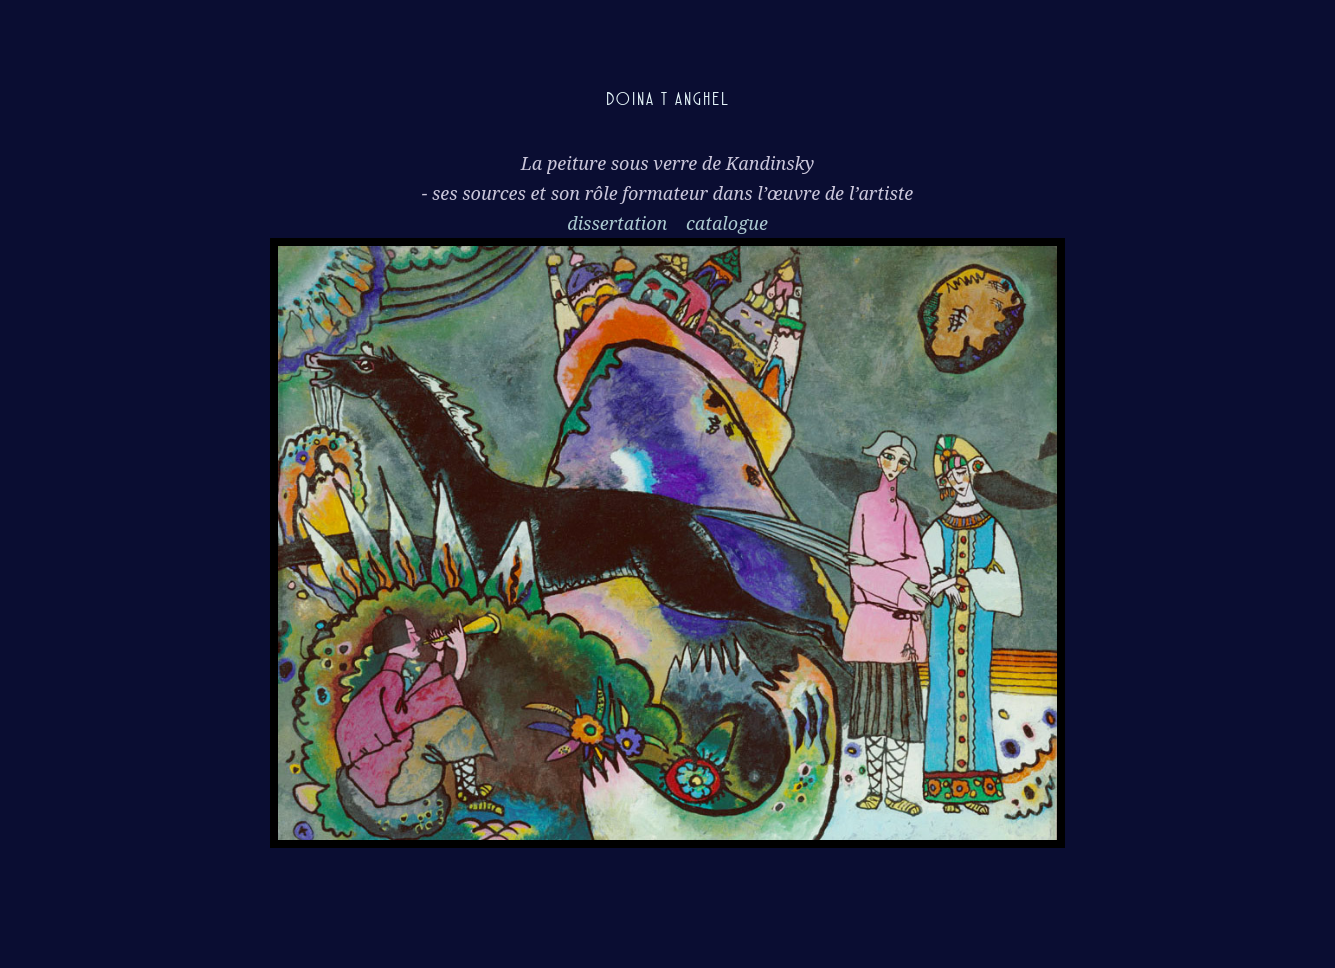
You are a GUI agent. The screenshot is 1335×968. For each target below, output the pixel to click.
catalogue (727, 223)
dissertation (619, 223)
